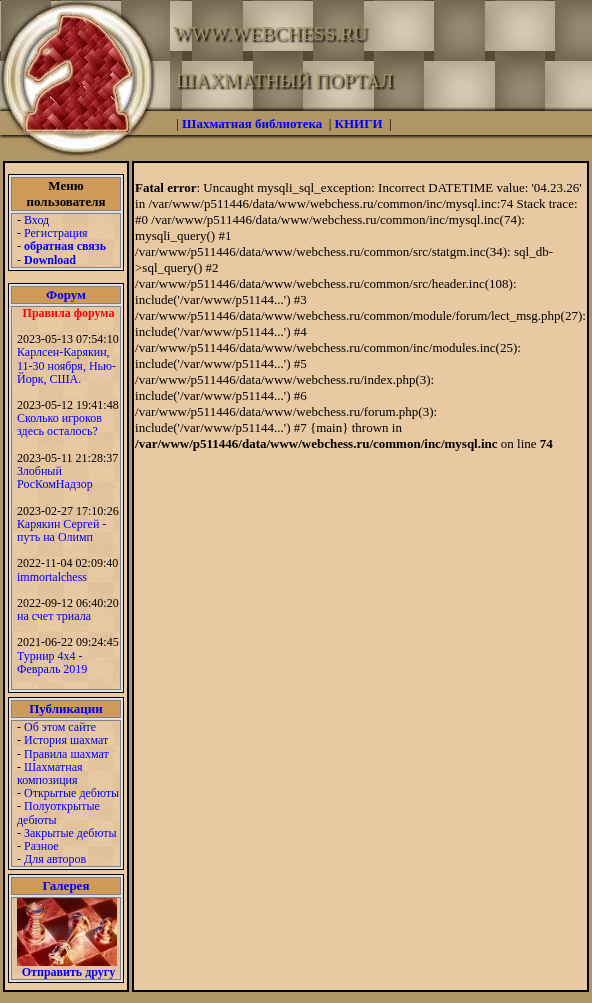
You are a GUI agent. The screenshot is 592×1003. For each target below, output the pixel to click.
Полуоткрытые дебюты (58, 812)
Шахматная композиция (49, 773)
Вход (36, 220)
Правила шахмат (66, 754)
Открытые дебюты (71, 793)
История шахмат (66, 740)
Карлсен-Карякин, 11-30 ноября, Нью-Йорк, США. (66, 365)
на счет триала (54, 616)
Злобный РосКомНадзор (55, 477)
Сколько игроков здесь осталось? (59, 424)
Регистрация (56, 233)
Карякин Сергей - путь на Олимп (61, 530)
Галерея (66, 885)
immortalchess (52, 577)
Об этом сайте (60, 727)
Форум (66, 294)
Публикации (66, 708)
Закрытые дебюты (70, 833)
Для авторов (55, 859)
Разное (41, 846)
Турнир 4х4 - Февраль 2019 (52, 662)
